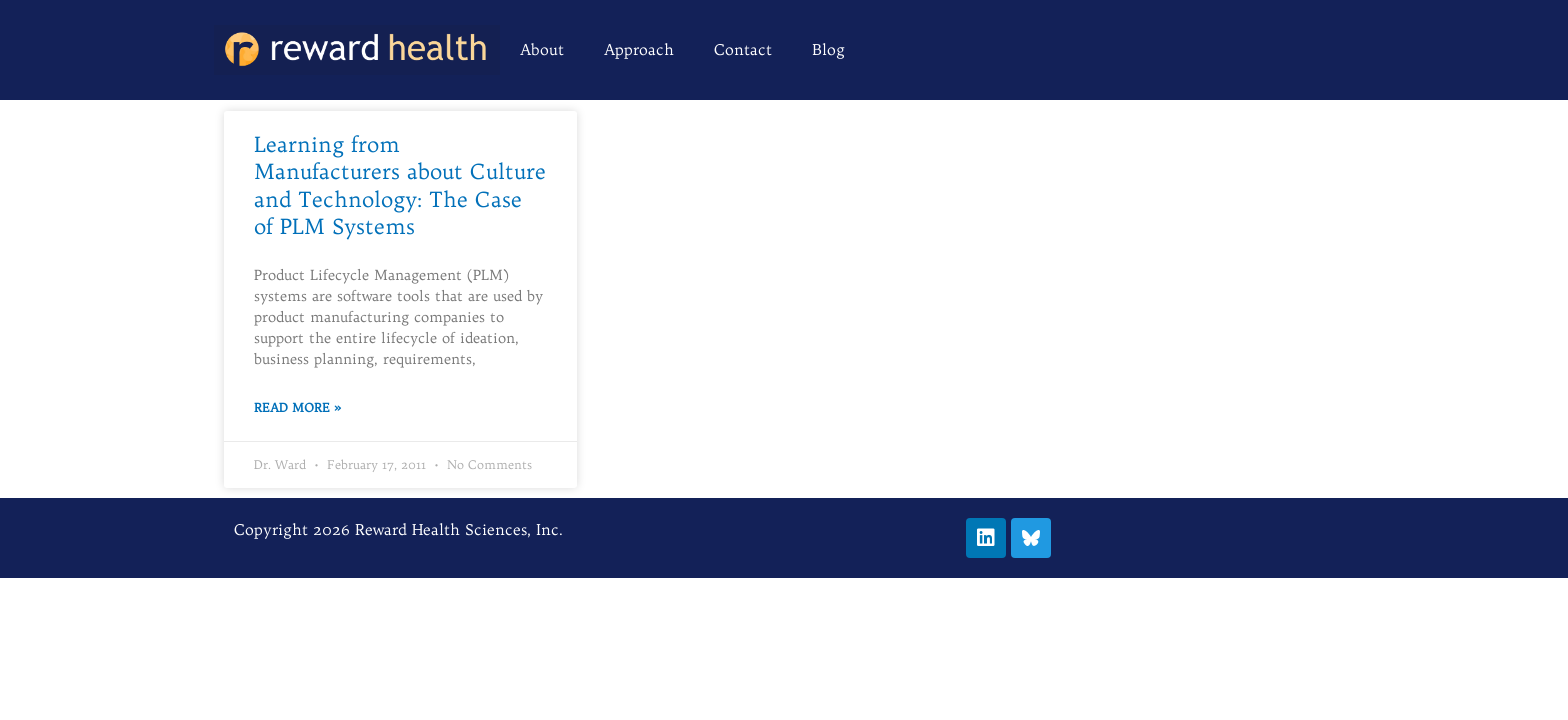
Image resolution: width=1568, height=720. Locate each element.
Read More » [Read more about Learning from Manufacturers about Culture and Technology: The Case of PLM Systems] (297, 407)
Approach (639, 49)
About (542, 49)
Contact (743, 49)
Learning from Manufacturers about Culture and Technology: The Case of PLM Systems (400, 185)
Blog (828, 49)
